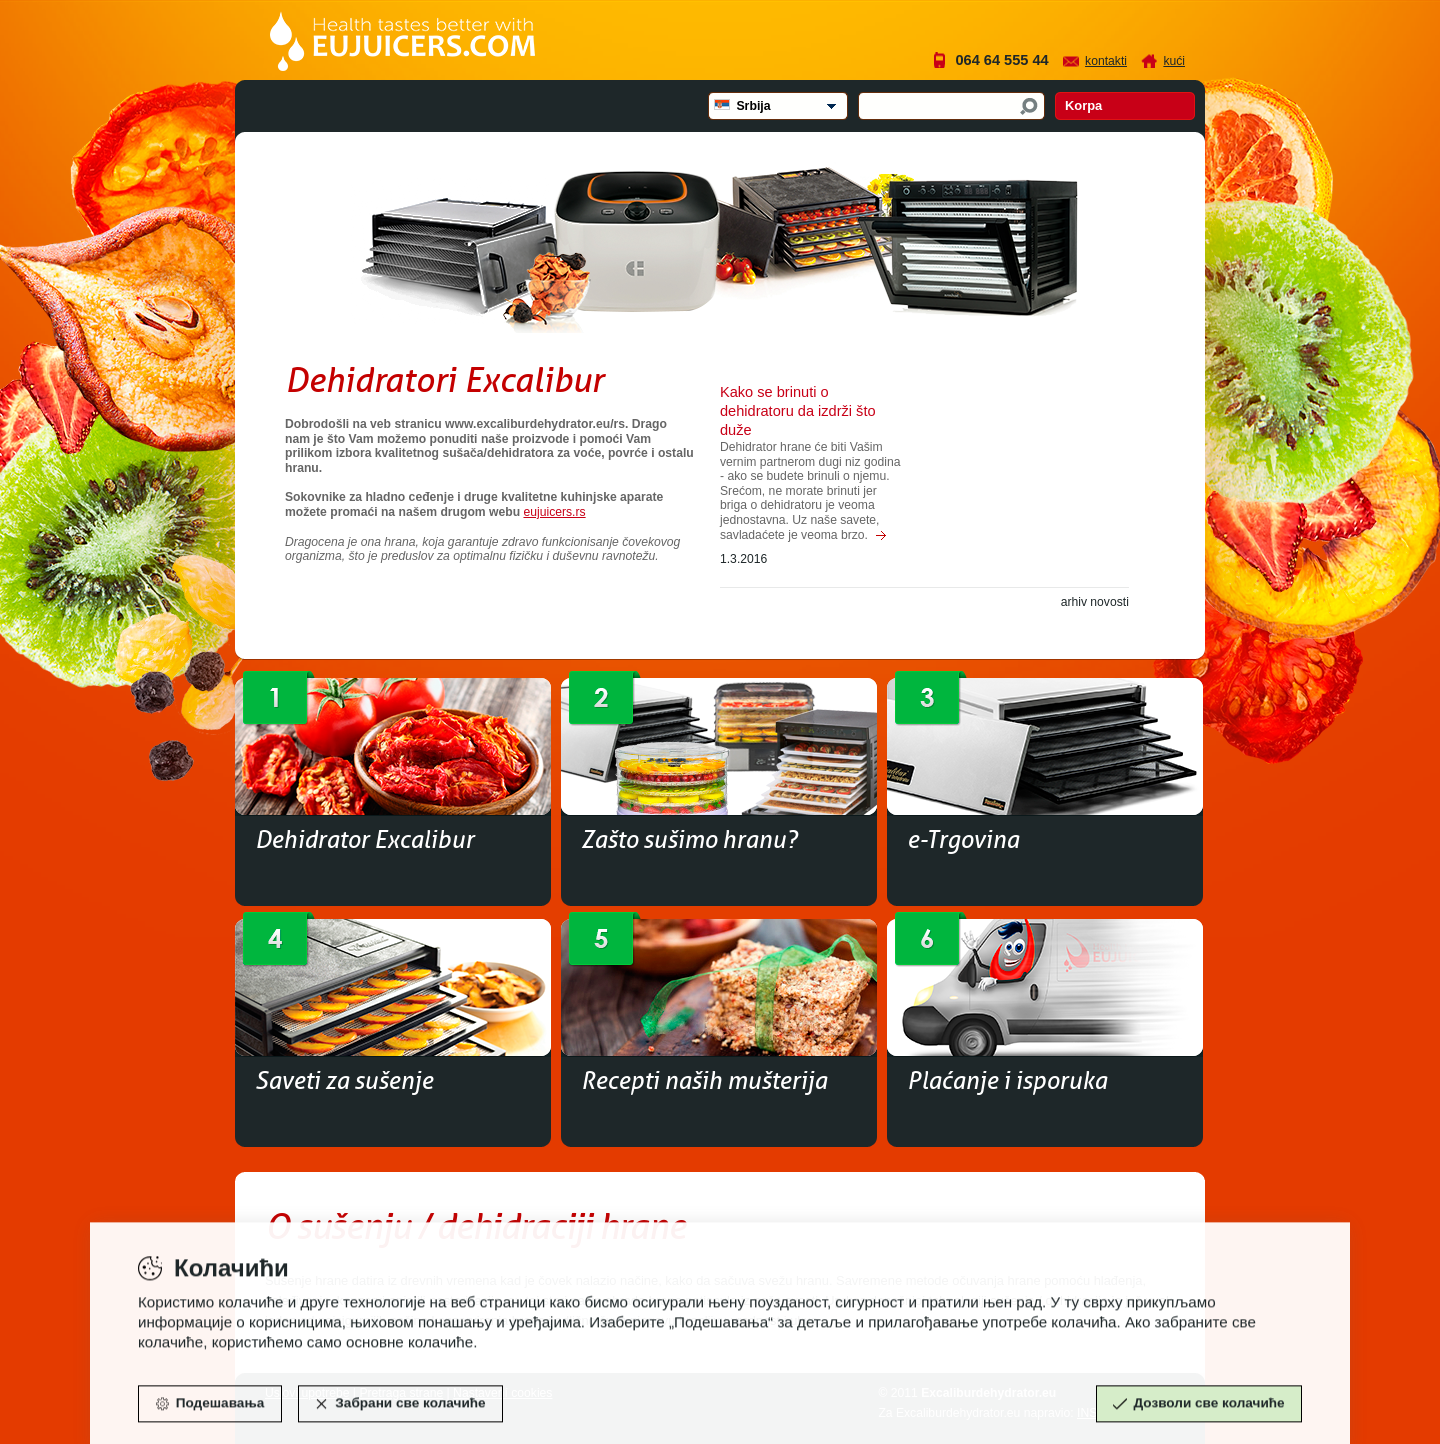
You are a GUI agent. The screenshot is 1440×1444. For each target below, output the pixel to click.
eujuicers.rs (554, 512)
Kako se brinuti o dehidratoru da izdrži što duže (798, 411)
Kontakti (1106, 61)
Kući (1174, 61)
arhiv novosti (1095, 602)
